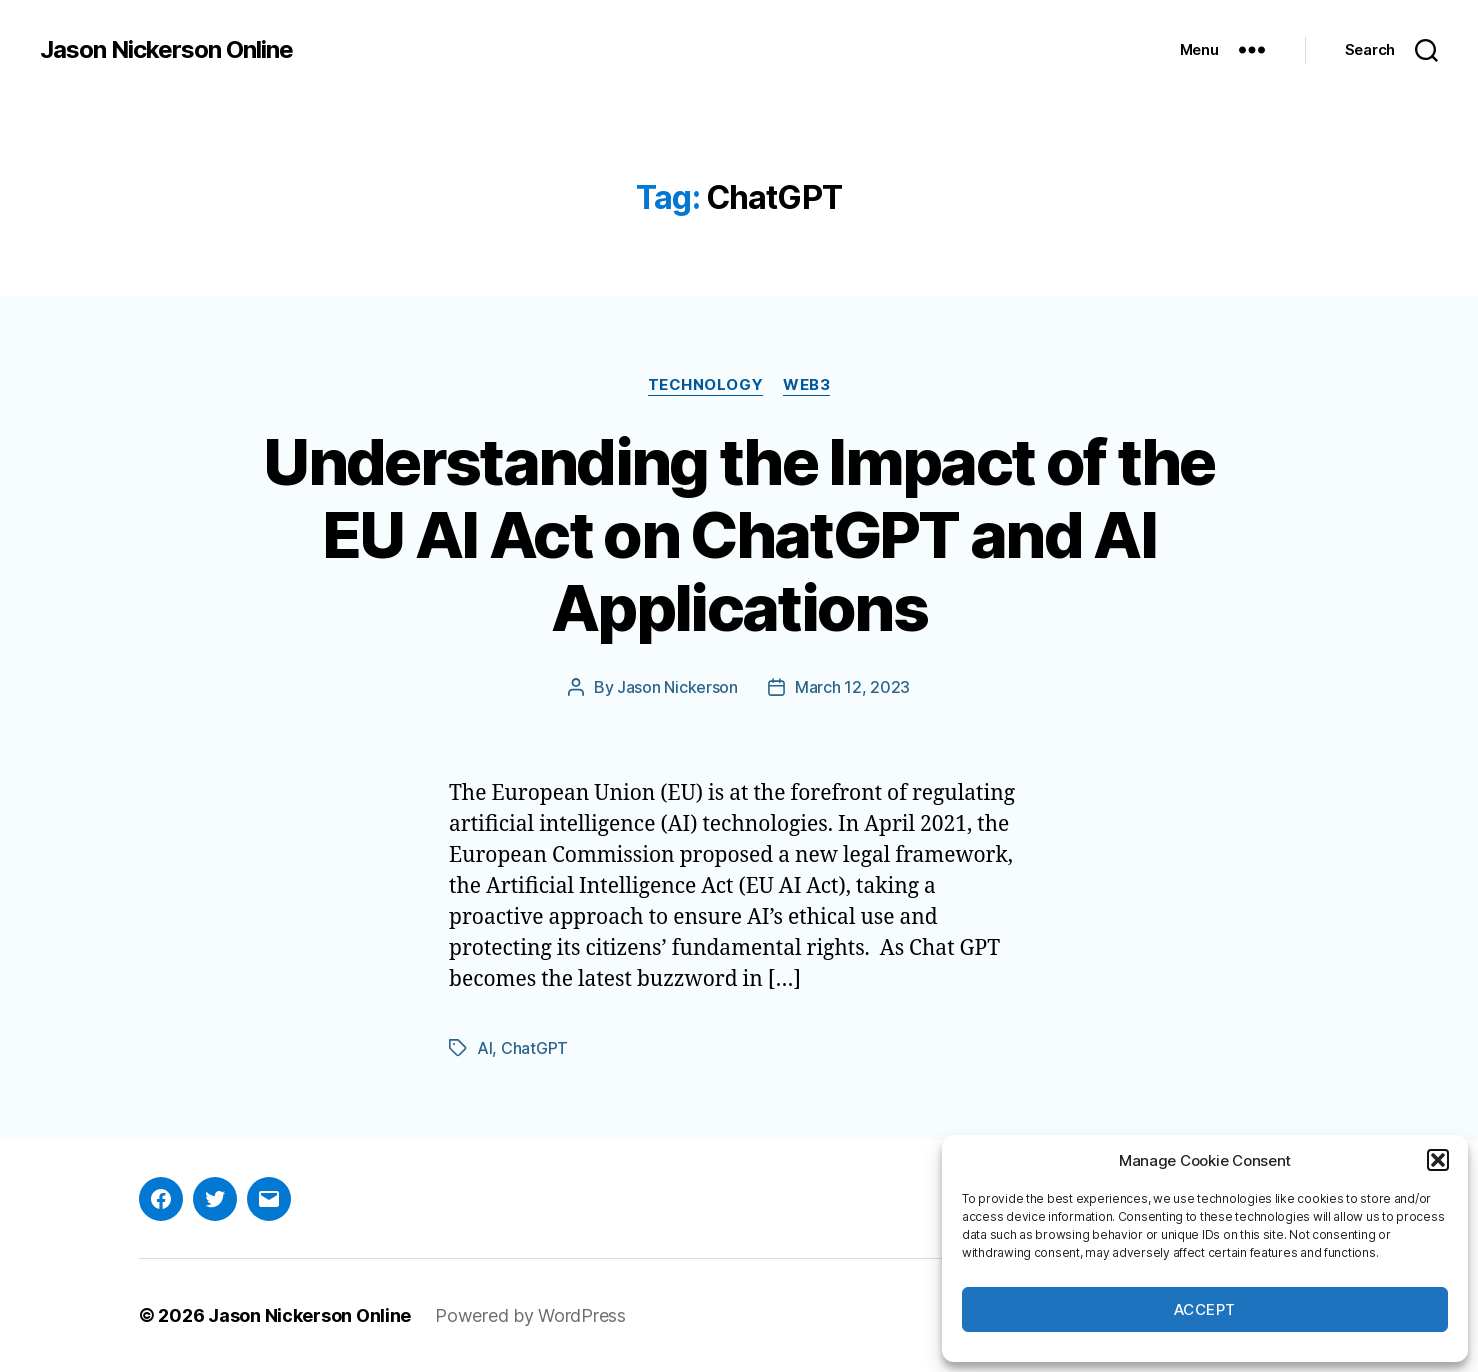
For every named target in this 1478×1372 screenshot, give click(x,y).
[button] (1438, 1160)
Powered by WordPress (530, 1315)
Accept (1205, 1309)
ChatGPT (534, 1048)
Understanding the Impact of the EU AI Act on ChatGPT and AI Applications (739, 534)
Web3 (806, 385)
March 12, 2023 (852, 687)
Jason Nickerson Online (166, 50)
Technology (706, 385)
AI (484, 1048)
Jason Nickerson (677, 687)
